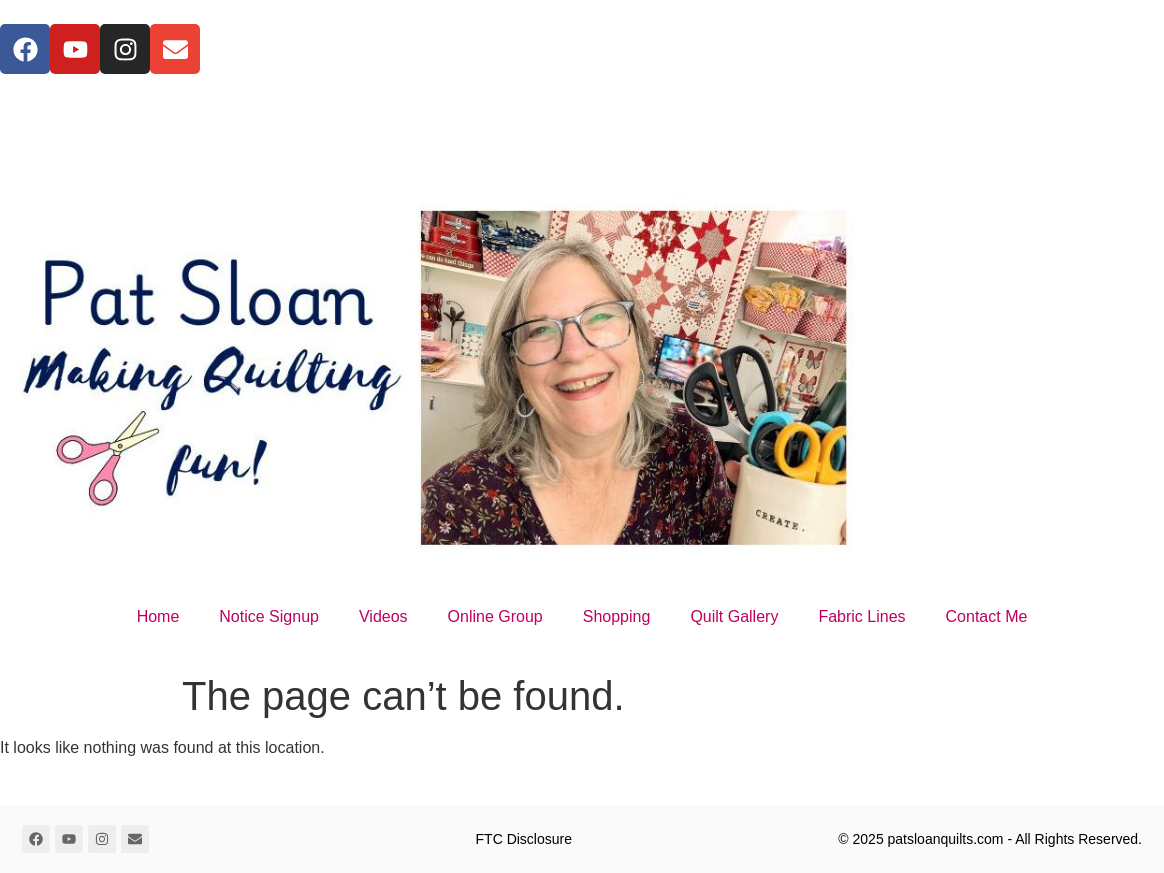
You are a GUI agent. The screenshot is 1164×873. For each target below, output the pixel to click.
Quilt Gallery (734, 616)
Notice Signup (269, 616)
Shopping (617, 616)
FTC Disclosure (524, 839)
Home (158, 616)
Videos (383, 616)
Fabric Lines (861, 616)
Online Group (495, 616)
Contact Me (987, 616)
